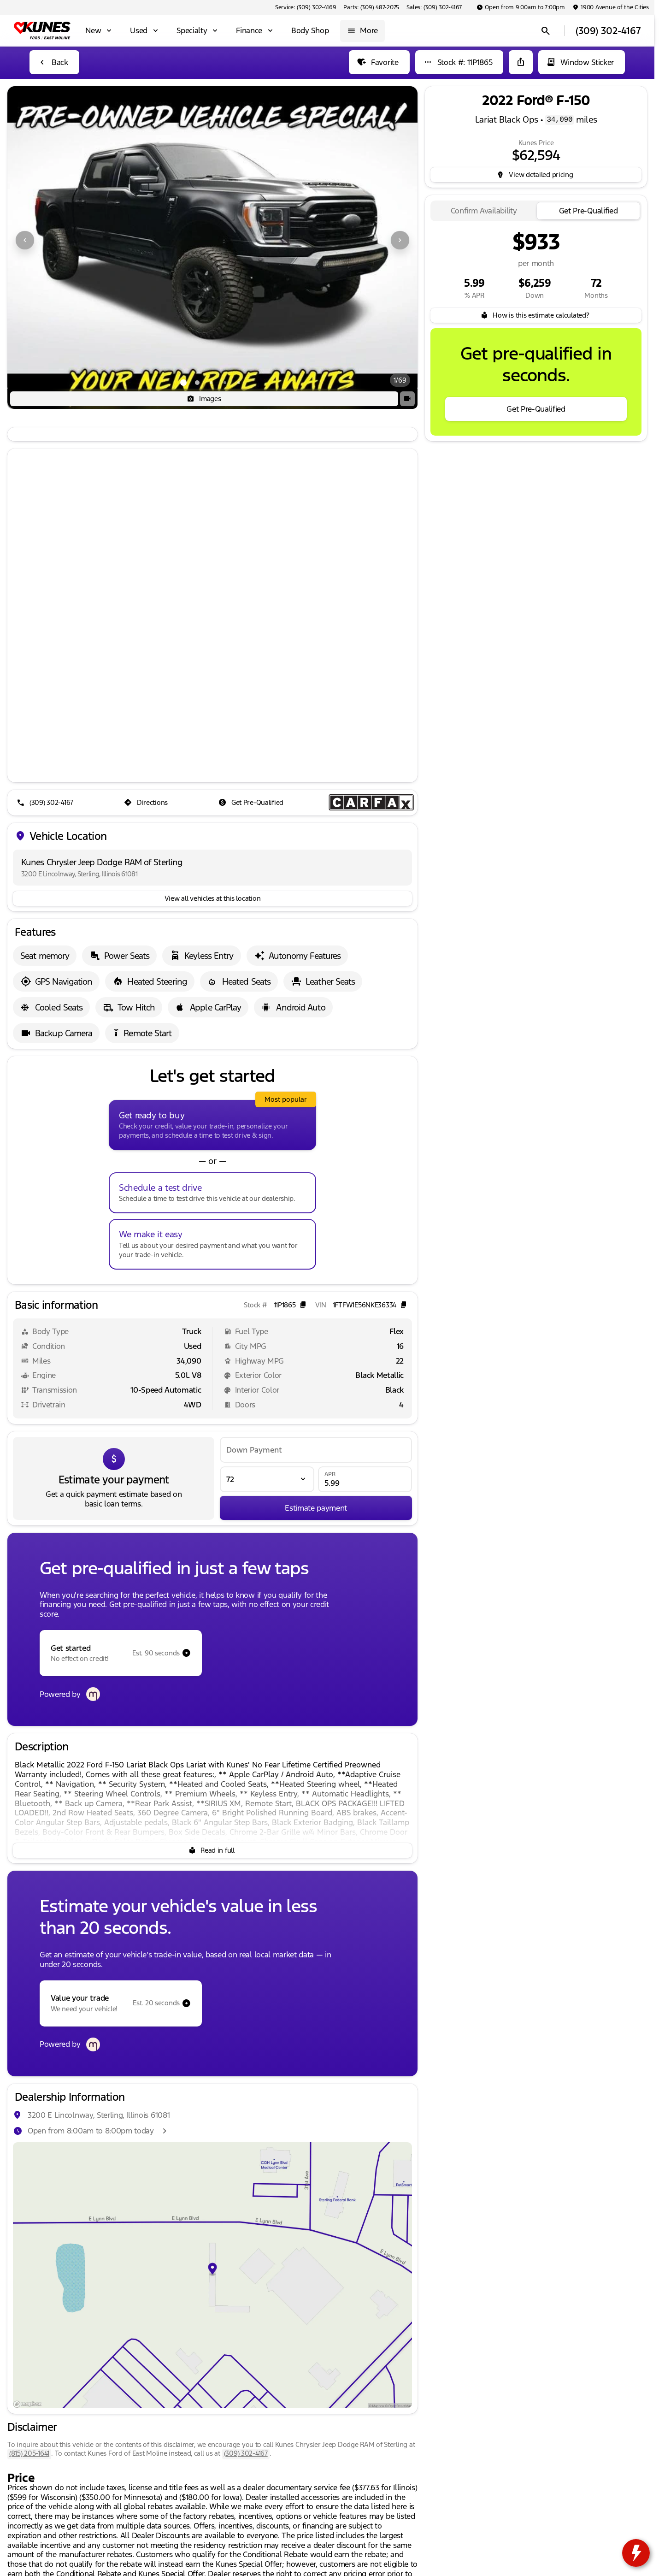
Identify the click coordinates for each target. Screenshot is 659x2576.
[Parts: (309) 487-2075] (371, 7)
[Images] (204, 398)
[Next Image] (400, 240)
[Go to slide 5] (238, 382)
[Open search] (545, 31)
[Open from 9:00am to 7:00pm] (521, 7)
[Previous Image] (25, 240)
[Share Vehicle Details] (521, 62)
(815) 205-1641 (29, 2453)
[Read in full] (212, 1850)
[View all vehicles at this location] (212, 898)
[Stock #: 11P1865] (459, 62)
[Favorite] (379, 62)
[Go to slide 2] (197, 382)
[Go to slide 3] (211, 382)
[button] (38, 240)
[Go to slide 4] (224, 382)
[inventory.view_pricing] (535, 174)
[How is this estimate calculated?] (535, 315)
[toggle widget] (636, 2553)
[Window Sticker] (581, 62)
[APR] (365, 1479)
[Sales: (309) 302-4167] (434, 7)
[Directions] (146, 802)
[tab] (483, 210)
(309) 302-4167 (246, 2453)
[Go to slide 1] (183, 382)
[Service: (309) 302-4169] (305, 7)
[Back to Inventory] (54, 62)
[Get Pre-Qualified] (252, 802)
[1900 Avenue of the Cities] (611, 7)
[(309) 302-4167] (46, 802)
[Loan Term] (267, 1479)
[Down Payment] (316, 1450)
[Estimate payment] (316, 1508)
